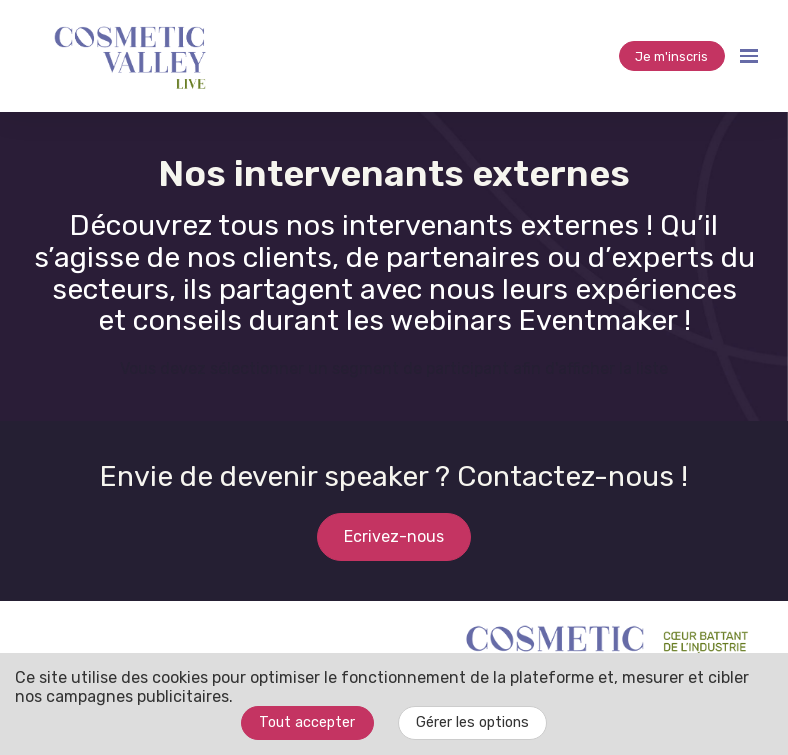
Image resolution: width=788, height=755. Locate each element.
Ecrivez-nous (394, 536)
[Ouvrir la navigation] (749, 56)
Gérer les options (472, 722)
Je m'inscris (671, 56)
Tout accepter (307, 722)
